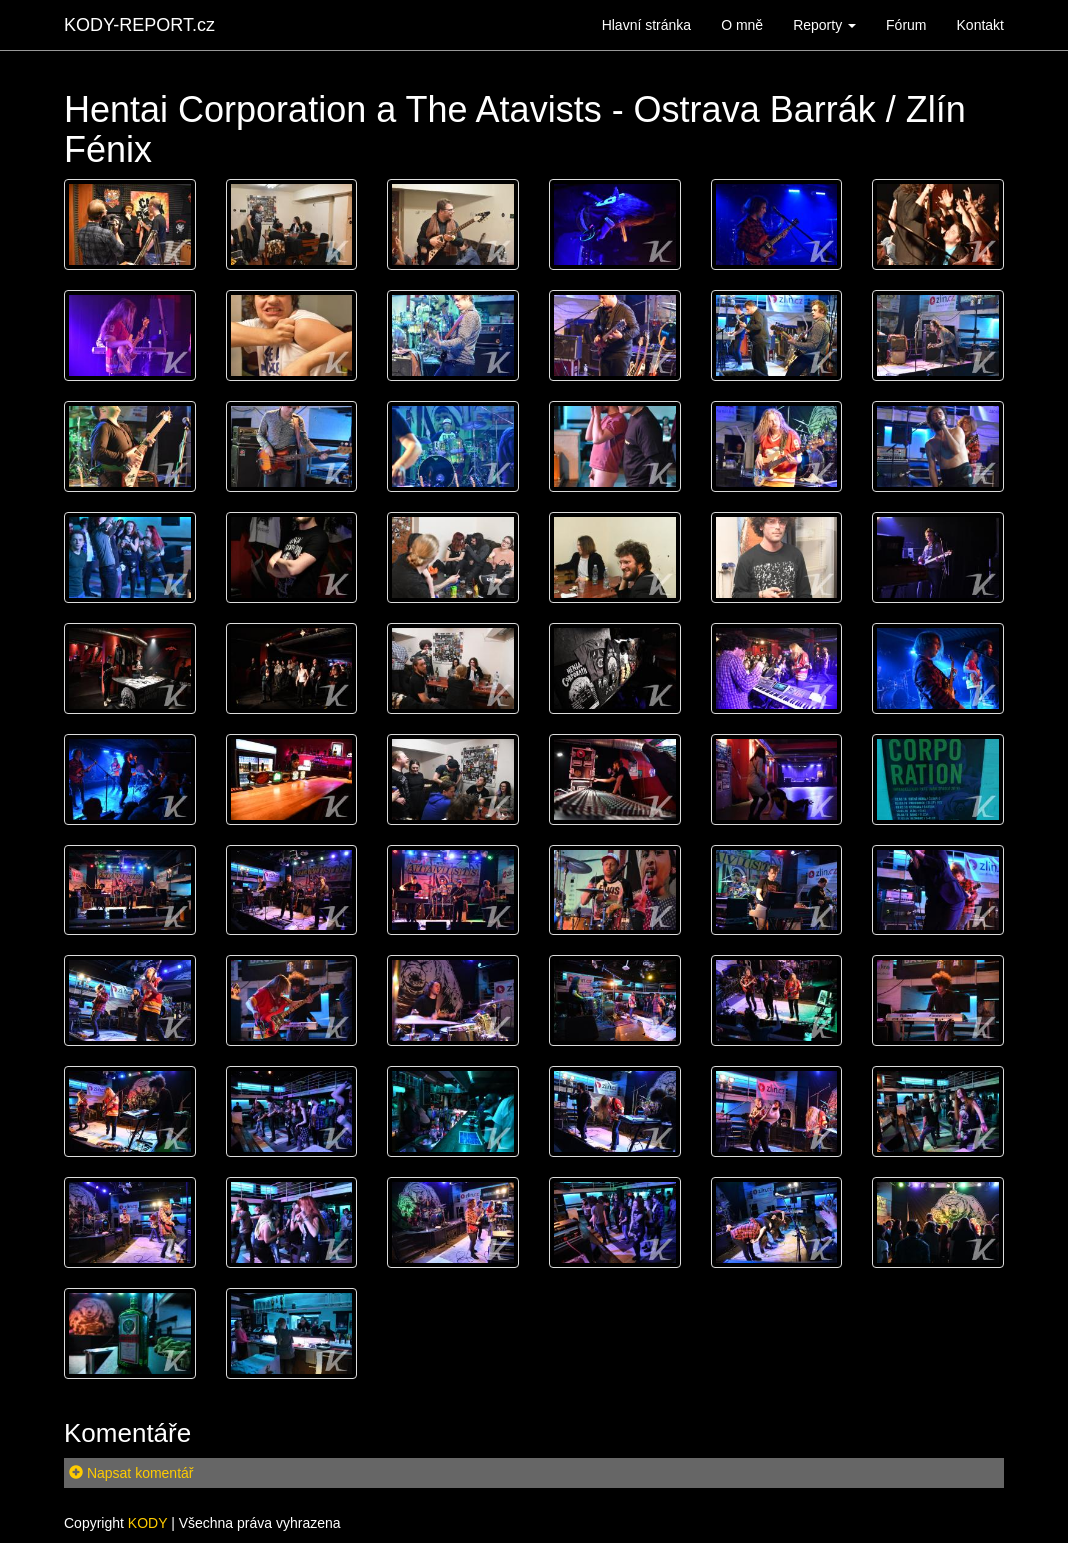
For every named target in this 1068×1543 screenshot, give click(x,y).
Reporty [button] (824, 25)
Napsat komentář (131, 1473)
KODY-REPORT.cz (139, 25)
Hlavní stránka (646, 25)
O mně (742, 25)
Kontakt (980, 25)
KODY (147, 1523)
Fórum (906, 25)
